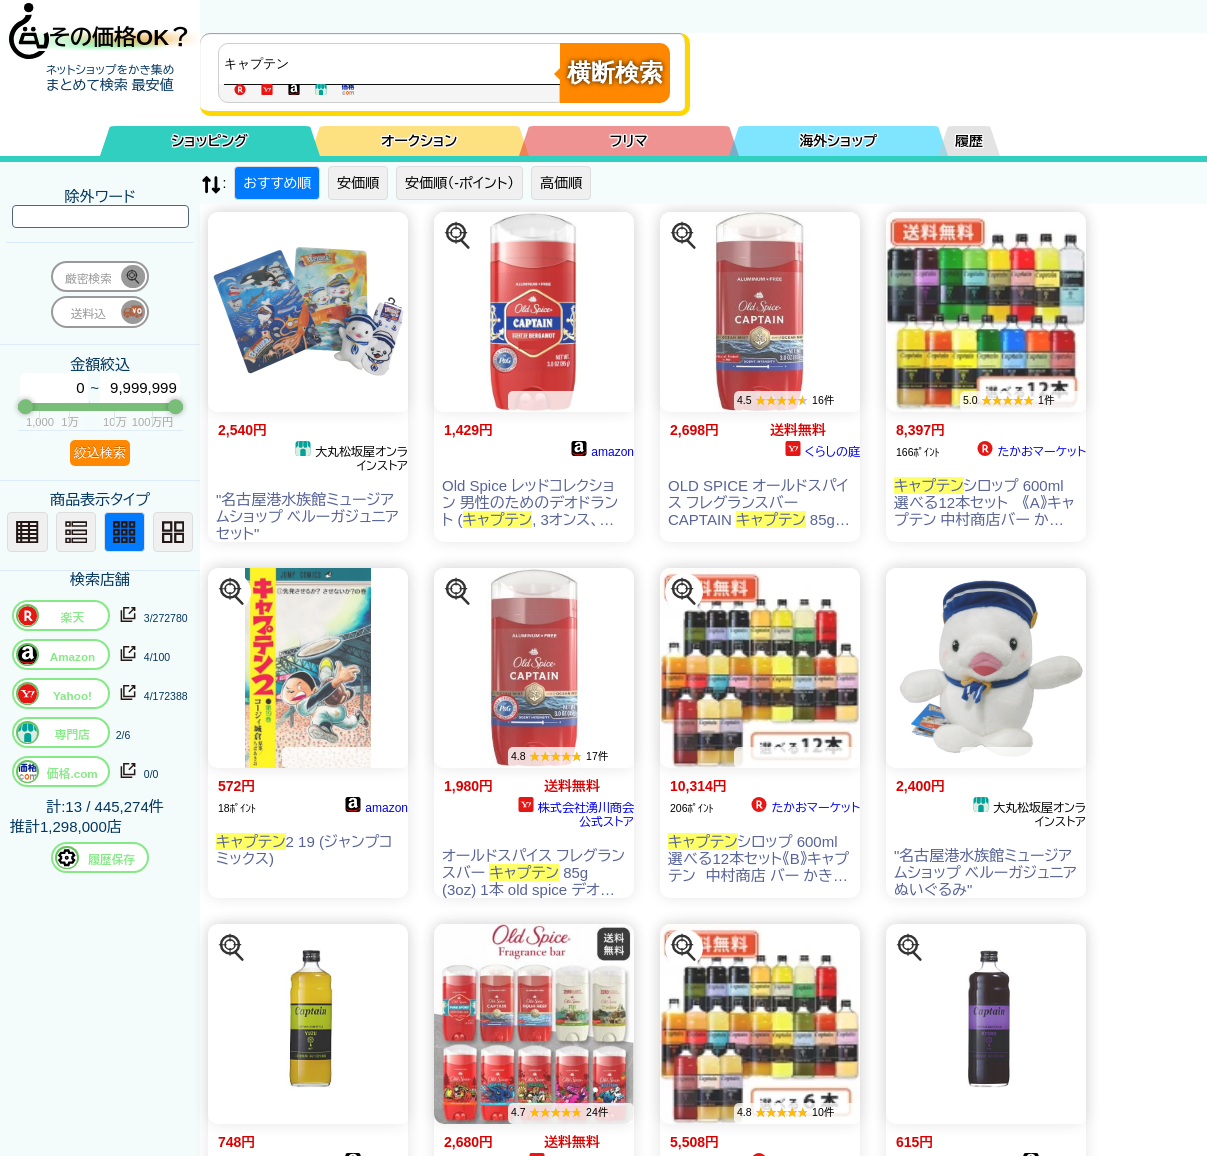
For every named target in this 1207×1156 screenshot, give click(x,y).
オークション (419, 141)
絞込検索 (100, 452)
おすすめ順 (277, 183)
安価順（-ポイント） (459, 183)
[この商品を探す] (458, 236)
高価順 (561, 183)
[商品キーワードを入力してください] (394, 64)
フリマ (629, 141)
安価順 (358, 183)
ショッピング (210, 141)
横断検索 (615, 72)
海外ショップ (838, 141)
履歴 (969, 141)
